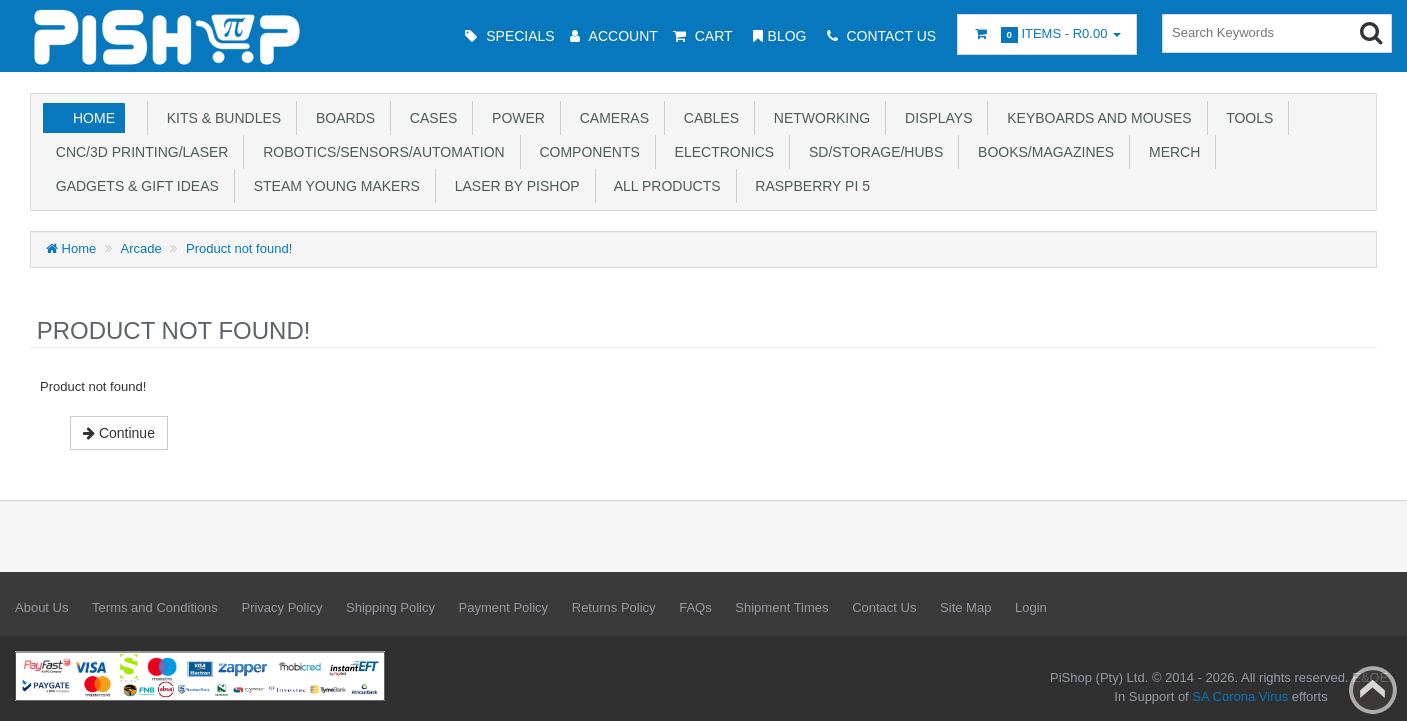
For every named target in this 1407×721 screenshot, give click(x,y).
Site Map (965, 607)
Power (514, 118)
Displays (934, 118)
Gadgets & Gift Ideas (133, 186)
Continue (119, 433)
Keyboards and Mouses (1095, 118)
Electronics (720, 152)
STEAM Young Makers (333, 186)
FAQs (695, 607)
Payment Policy (504, 607)
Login (1031, 607)
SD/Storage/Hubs (872, 152)
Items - (1047, 34)
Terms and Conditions (155, 607)
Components (586, 152)
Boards (341, 118)
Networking (818, 118)
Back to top (1373, 690)
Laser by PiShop (513, 186)
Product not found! (239, 248)
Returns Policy (614, 607)
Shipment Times (781, 607)
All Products (664, 186)
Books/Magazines (1042, 152)
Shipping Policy (390, 607)
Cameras (610, 118)
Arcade (141, 248)
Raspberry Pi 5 (809, 186)
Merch (1170, 152)
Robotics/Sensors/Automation (379, 152)
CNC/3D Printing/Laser (138, 152)
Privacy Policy (281, 607)
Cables (707, 118)
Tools (1246, 118)
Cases (429, 118)
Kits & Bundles (220, 118)
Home (94, 118)
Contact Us (884, 607)
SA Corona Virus (1240, 696)
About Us (41, 607)
